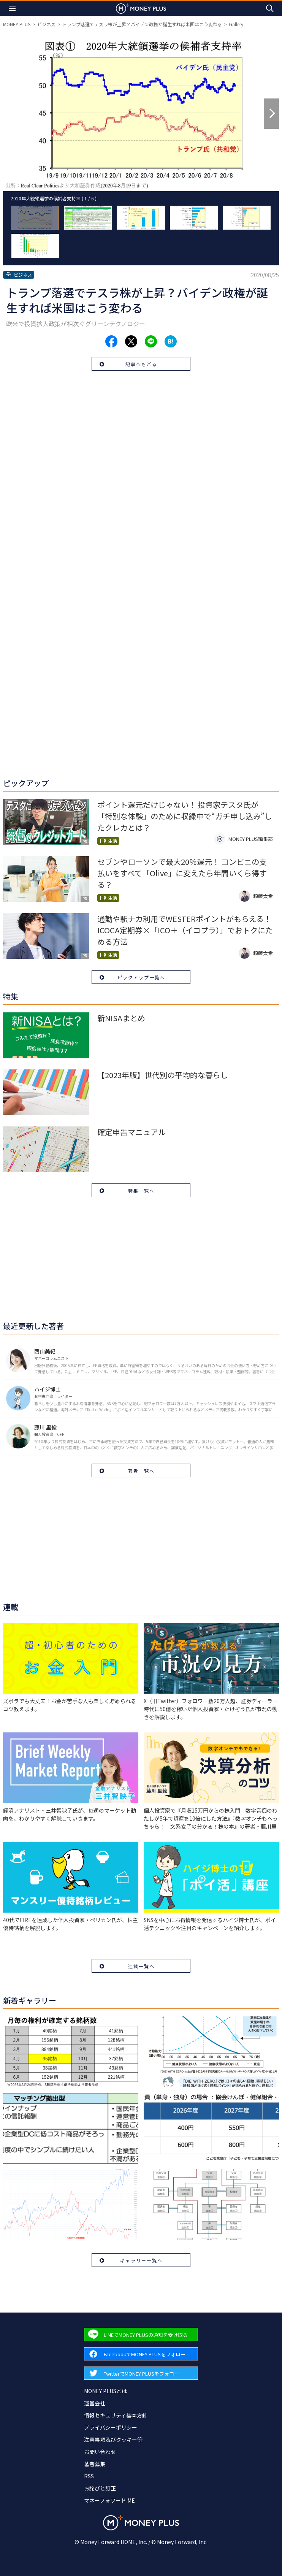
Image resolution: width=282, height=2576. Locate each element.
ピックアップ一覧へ (141, 977)
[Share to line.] (151, 341)
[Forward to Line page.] (141, 2334)
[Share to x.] (131, 341)
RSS (89, 2476)
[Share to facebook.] (111, 341)
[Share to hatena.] (171, 341)
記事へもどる (141, 364)
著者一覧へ (141, 1470)
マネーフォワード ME (109, 2500)
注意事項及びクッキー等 (113, 2439)
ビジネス (46, 24)
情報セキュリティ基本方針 (115, 2415)
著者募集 (94, 2464)
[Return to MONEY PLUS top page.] (141, 8)
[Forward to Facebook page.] (141, 2353)
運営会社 (94, 2403)
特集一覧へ (141, 1190)
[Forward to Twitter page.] (141, 2373)
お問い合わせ (100, 2451)
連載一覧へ (141, 1966)
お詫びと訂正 (100, 2488)
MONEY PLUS (16, 24)
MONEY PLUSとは (105, 2391)
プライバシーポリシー (110, 2427)
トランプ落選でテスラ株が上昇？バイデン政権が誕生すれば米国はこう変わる (142, 24)
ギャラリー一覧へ (141, 2260)
